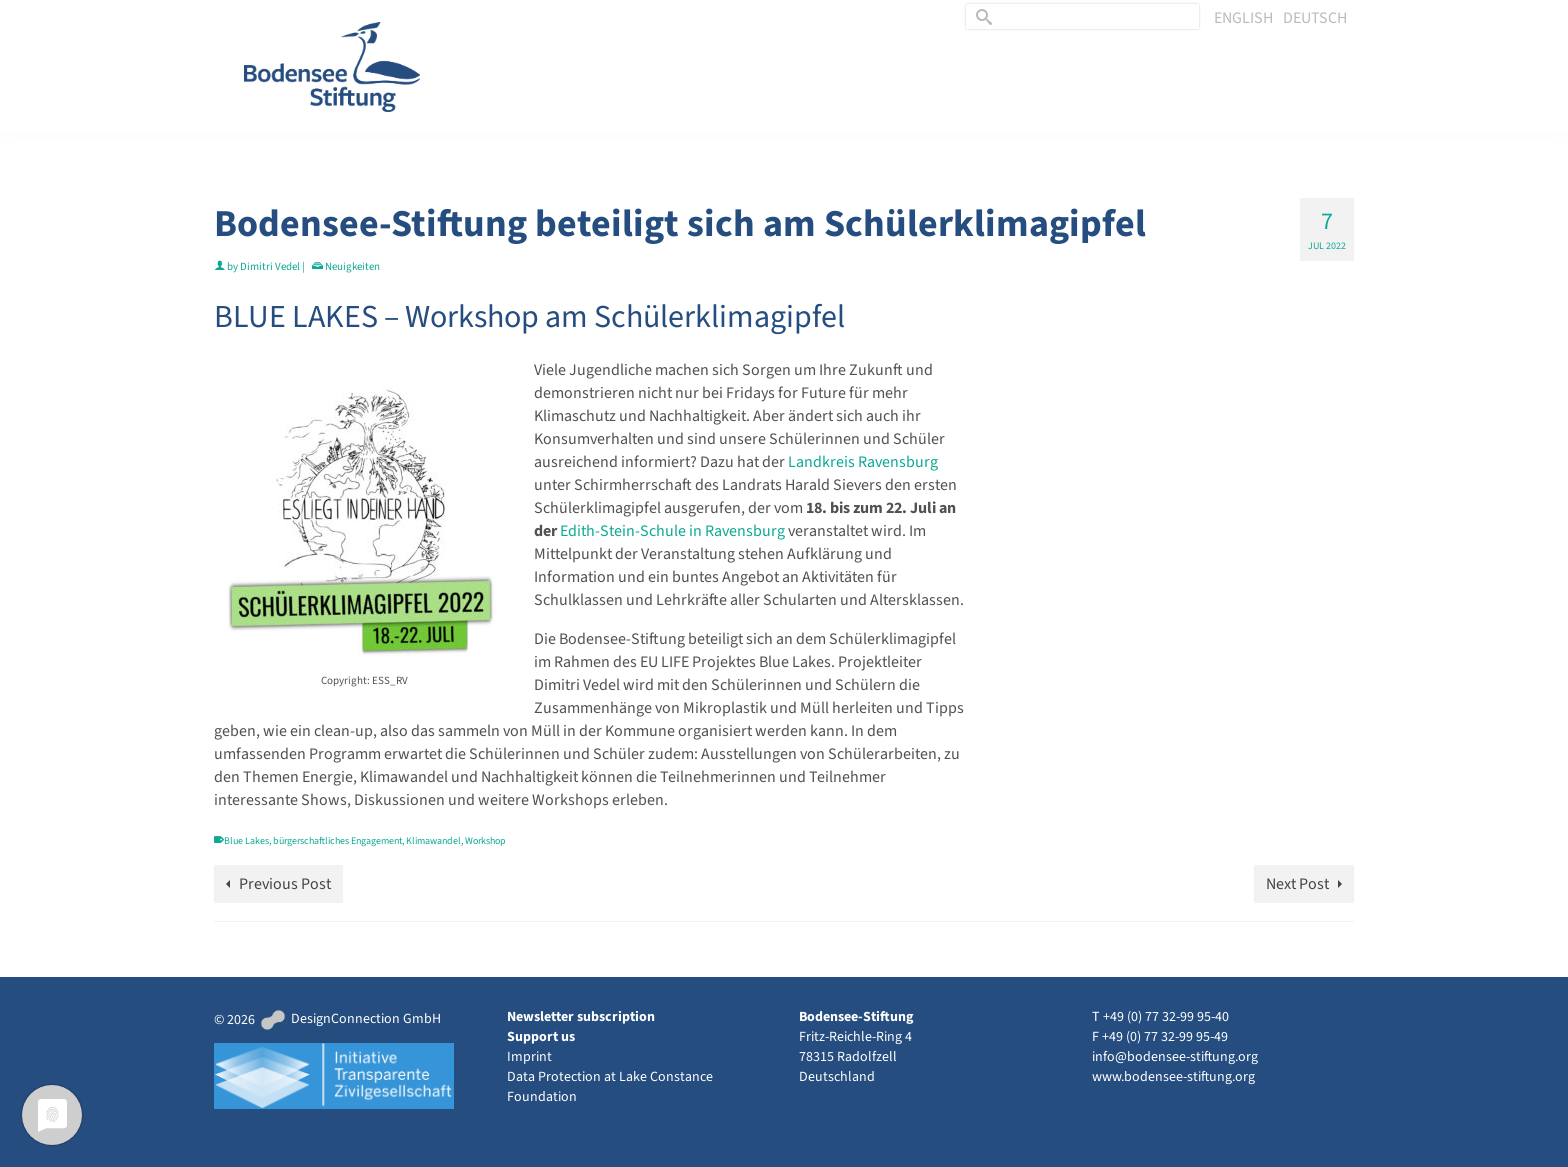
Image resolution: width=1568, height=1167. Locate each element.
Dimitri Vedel (270, 266)
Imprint (529, 1057)
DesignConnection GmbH (349, 1019)
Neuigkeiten (352, 266)
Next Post (1297, 884)
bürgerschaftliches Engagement (337, 841)
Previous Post (285, 884)
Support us (541, 1037)
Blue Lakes (246, 841)
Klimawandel (433, 841)
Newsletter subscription (581, 1017)
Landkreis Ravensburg (863, 462)
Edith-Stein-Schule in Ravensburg (672, 531)
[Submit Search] (981, 16)
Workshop (485, 841)
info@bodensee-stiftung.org (1175, 1057)
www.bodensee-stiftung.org (1173, 1077)
